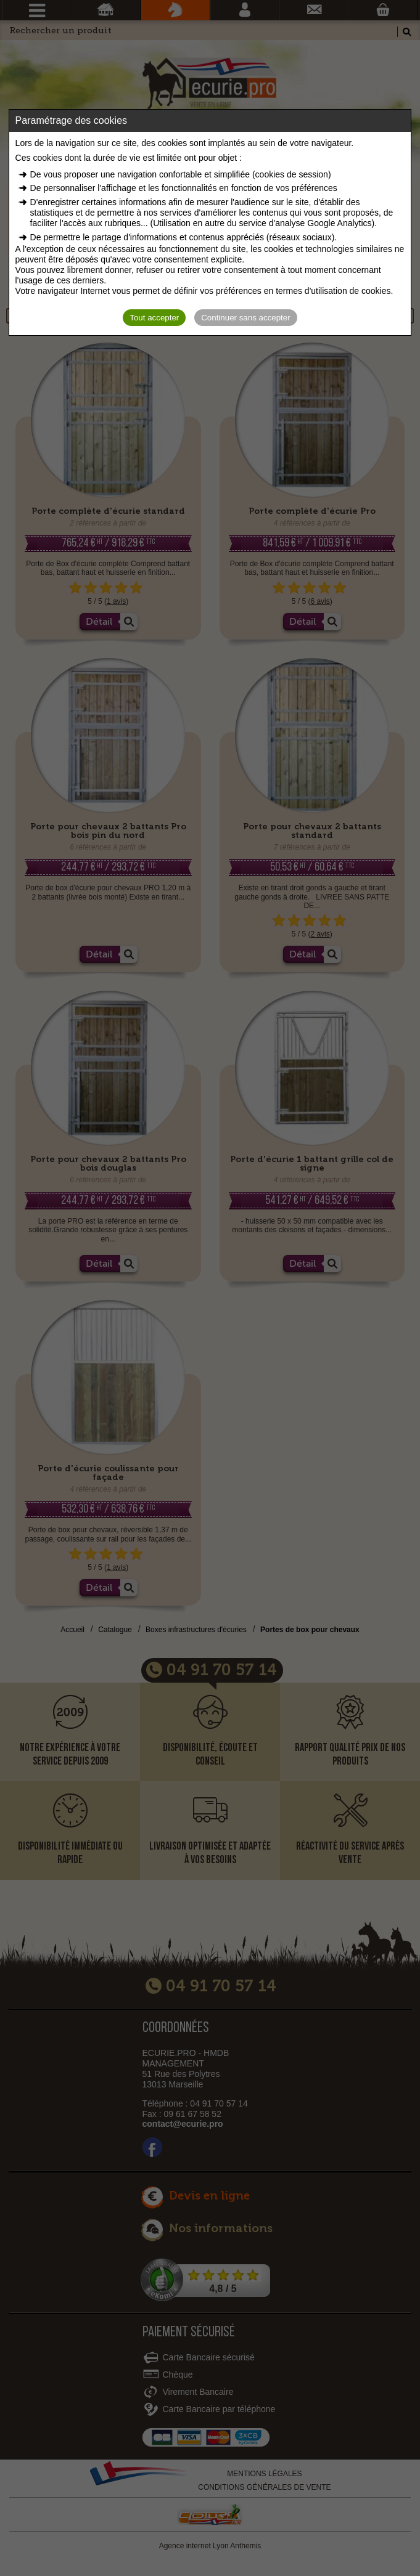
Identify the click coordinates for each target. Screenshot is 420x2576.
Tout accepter (154, 317)
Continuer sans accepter (245, 317)
